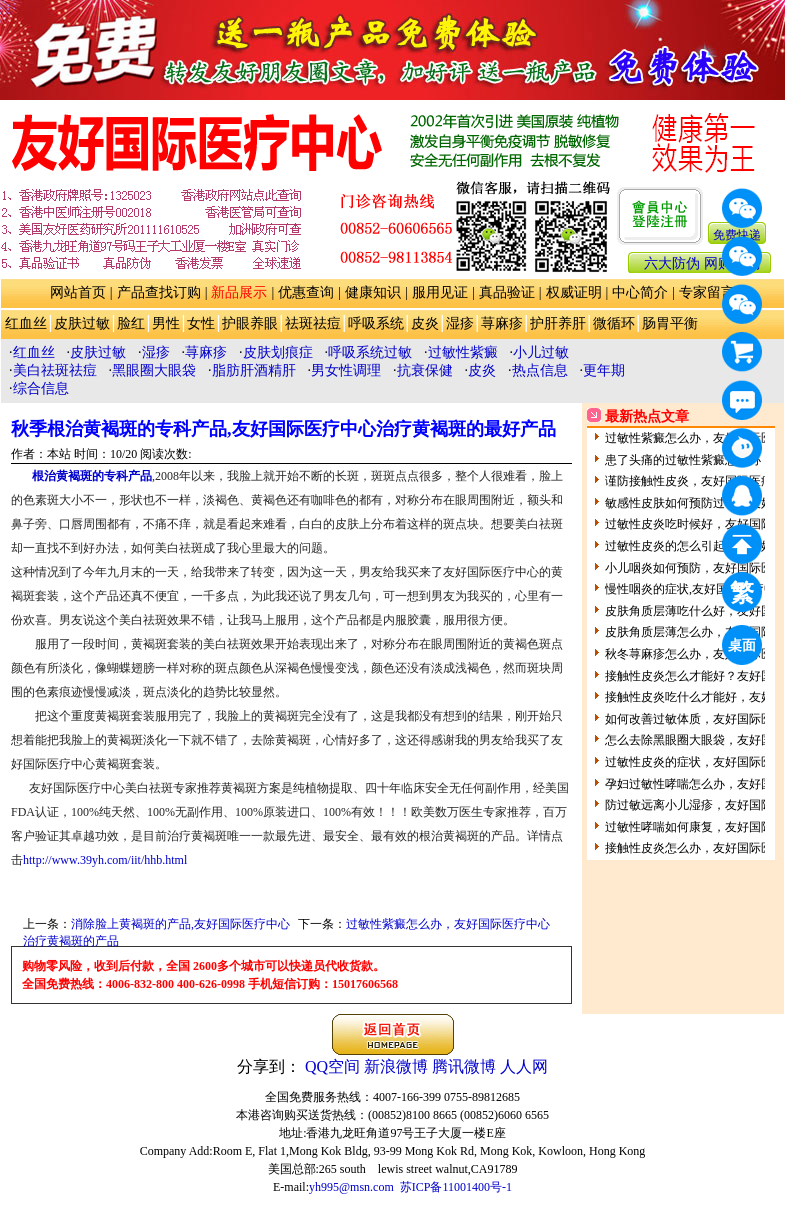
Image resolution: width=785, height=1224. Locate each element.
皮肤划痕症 (278, 352)
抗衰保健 (425, 370)
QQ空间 (332, 1066)
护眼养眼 (250, 323)
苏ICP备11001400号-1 (456, 1187)
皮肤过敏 (82, 323)
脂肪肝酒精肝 (254, 370)
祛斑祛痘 (313, 323)
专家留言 (707, 292)
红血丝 (26, 323)
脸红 (131, 323)
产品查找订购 (159, 292)
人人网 (524, 1066)
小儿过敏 (541, 352)
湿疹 (460, 323)
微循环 (614, 323)
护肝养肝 (558, 323)
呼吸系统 (376, 323)
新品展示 (239, 292)
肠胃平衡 (670, 323)
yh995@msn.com (351, 1187)
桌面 (745, 648)
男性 (166, 323)
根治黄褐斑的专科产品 (92, 476)
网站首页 (78, 292)
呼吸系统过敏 (370, 352)
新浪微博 (396, 1066)
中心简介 (640, 292)
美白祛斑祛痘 (55, 370)
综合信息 (41, 388)
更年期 (604, 370)
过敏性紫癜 (463, 352)
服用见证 (440, 292)
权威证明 (574, 292)
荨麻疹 (502, 323)
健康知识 (373, 292)
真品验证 (507, 292)
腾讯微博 (464, 1066)
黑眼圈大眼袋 (154, 370)
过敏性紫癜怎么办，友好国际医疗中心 (448, 924)
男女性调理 (346, 370)
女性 (201, 323)
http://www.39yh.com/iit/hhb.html (105, 860)
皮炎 (425, 323)
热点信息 (540, 370)
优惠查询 (306, 292)
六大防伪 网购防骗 (702, 263)
